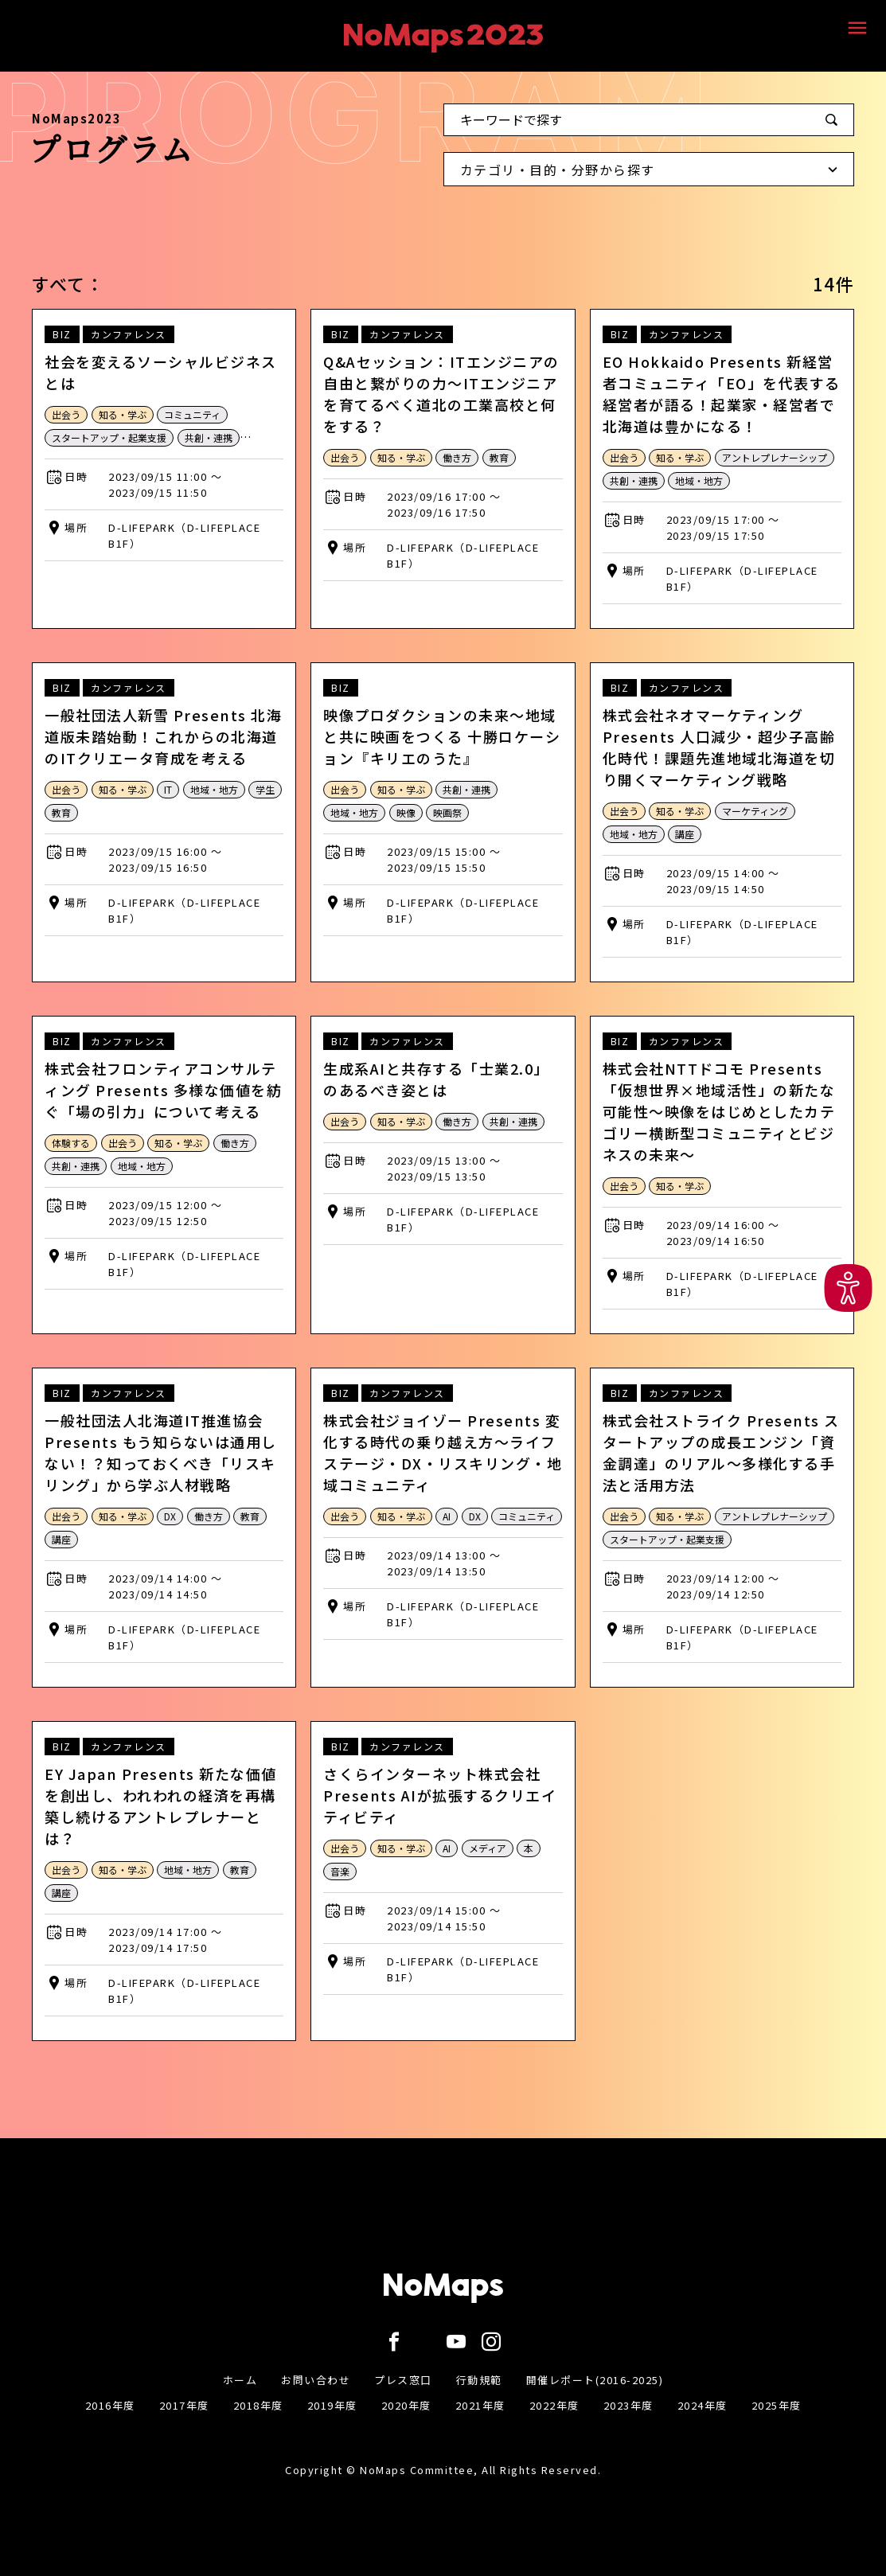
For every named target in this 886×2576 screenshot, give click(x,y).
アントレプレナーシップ (774, 457)
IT (168, 789)
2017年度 (184, 2405)
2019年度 (332, 2405)
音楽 (339, 1871)
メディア (487, 1848)
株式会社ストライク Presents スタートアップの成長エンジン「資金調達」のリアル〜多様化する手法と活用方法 (721, 1452)
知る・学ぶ (122, 414)
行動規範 (479, 2379)
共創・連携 (208, 437)
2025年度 (776, 2405)
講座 (684, 834)
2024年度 (702, 2405)
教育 (499, 457)
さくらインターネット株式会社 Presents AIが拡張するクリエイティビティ (439, 1795)
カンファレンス (128, 334)
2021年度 (480, 2405)
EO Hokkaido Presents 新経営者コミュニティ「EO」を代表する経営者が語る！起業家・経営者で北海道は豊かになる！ (722, 393)
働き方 (457, 457)
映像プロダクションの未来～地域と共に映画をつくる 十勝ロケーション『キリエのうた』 (441, 736)
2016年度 (110, 2405)
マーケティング (755, 811)
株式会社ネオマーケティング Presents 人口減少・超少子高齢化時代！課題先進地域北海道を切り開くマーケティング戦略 (719, 747)
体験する (71, 1142)
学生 (265, 789)
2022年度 (554, 2405)
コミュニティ (192, 414)
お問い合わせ (315, 2379)
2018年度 (258, 2405)
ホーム (240, 2379)
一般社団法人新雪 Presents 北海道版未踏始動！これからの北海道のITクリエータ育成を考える (163, 736)
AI (447, 1516)
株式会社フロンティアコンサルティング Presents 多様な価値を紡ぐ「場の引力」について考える (163, 1090)
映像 (406, 812)
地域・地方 (699, 480)
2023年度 (628, 2405)
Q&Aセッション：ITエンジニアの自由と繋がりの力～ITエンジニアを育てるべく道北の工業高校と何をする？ (441, 393)
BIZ (62, 334)
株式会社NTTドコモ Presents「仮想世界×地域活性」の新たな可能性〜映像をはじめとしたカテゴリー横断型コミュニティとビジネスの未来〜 (719, 1111)
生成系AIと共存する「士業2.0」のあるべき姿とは (436, 1079)
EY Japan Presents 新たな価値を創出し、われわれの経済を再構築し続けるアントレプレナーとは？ (161, 1805)
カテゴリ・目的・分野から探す (653, 173)
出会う (66, 414)
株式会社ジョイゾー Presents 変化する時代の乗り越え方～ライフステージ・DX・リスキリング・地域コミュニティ (442, 1452)
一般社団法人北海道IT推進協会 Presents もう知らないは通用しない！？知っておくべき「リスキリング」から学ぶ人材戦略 (161, 1452)
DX (170, 1516)
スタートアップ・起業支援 (109, 437)
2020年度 (406, 2405)
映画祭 (447, 812)
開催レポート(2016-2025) (595, 2379)
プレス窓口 (403, 2379)
